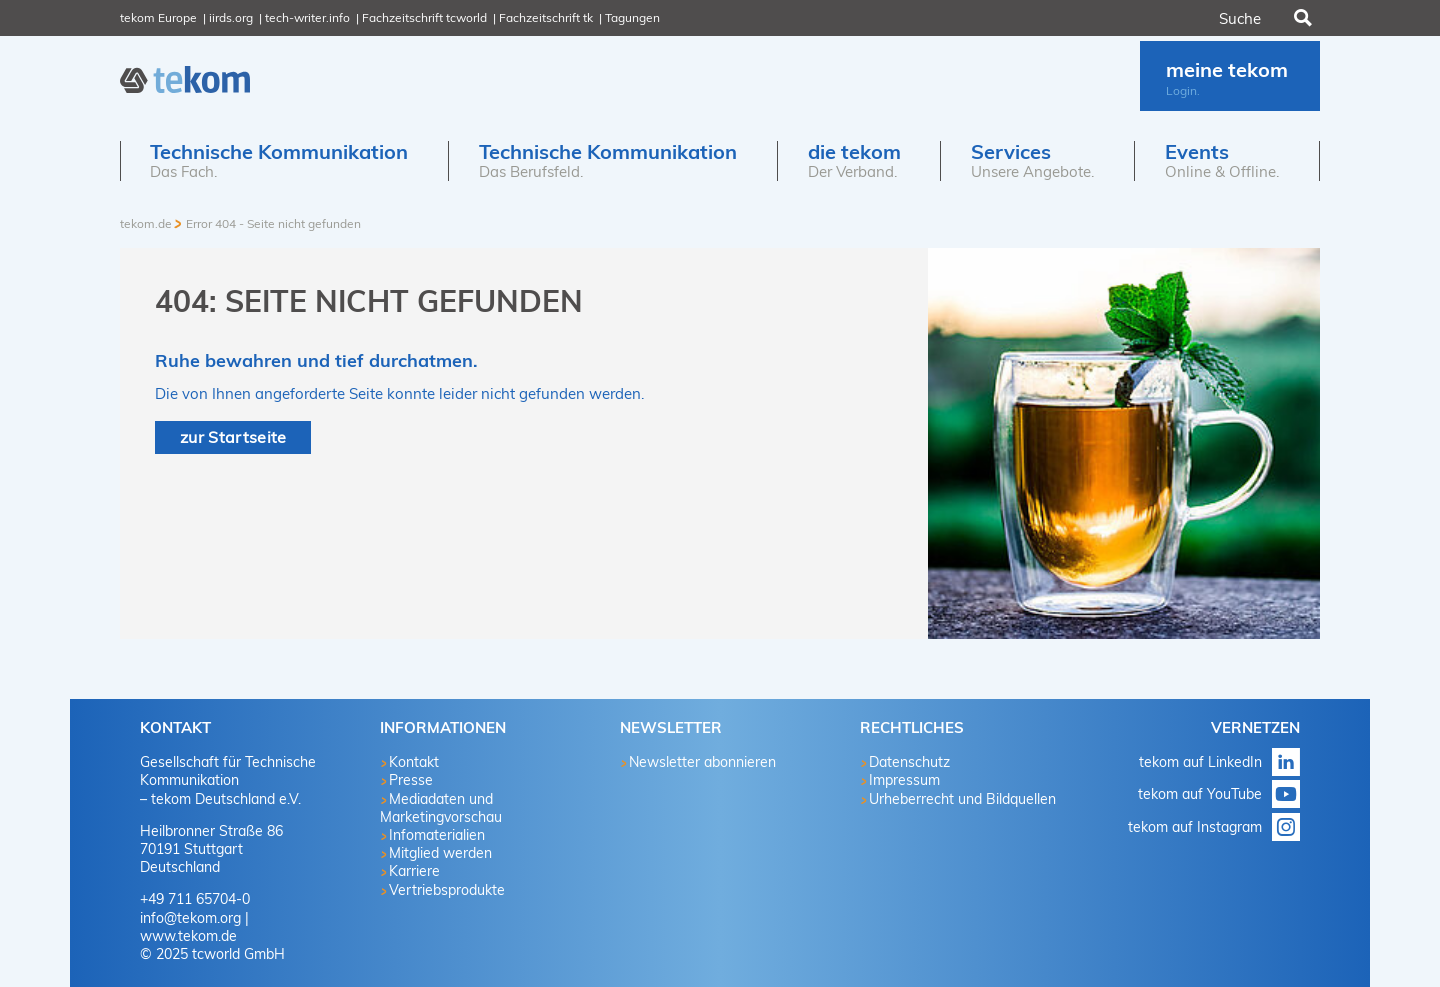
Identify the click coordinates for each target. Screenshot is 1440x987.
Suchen (1301, 18)
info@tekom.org (190, 918)
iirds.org (231, 17)
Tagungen (632, 17)
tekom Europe (158, 17)
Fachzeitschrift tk (546, 17)
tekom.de (146, 223)
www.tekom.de (188, 936)
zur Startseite (233, 437)
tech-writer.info (307, 17)
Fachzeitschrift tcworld (424, 17)
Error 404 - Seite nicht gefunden (273, 223)
